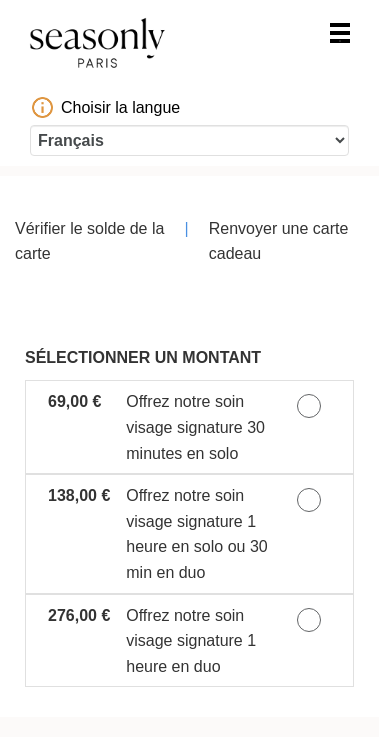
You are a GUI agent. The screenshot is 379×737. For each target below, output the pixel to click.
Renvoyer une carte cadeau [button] (279, 241)
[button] (189, 427)
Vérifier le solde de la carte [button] (89, 241)
